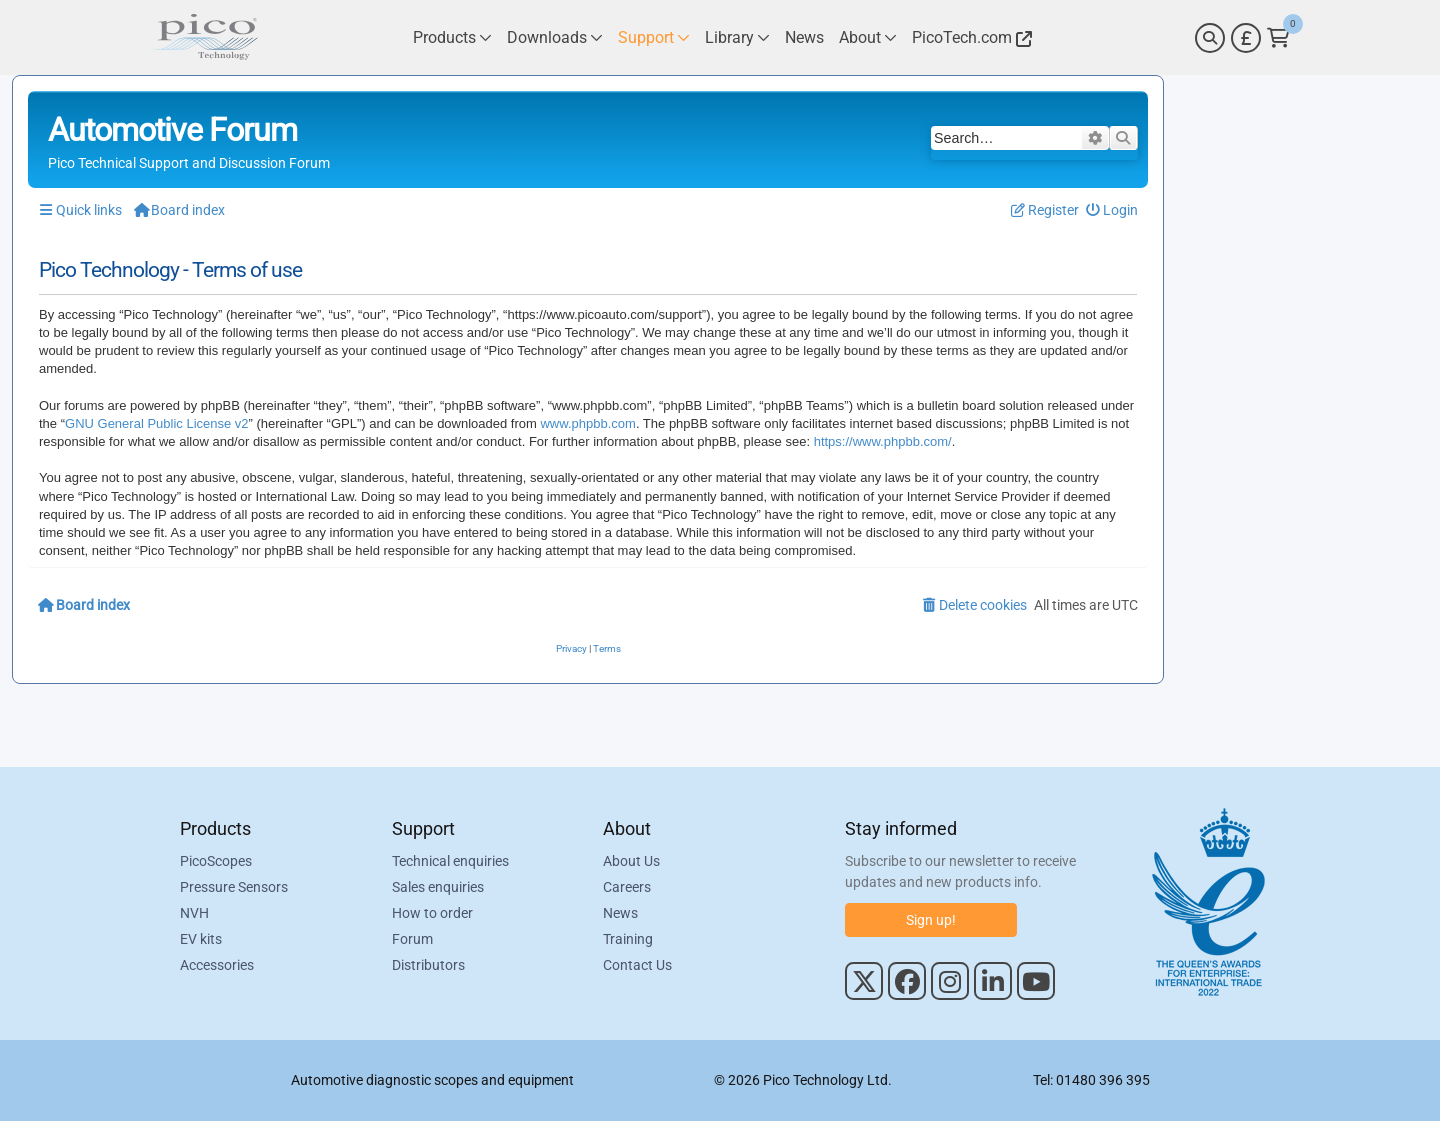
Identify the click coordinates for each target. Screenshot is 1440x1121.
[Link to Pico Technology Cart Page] (1278, 38)
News (620, 913)
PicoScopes (216, 861)
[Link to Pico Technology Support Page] (654, 37)
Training (628, 939)
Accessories (217, 965)
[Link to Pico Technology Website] (969, 37)
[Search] (1210, 38)
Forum (412, 939)
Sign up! (931, 920)
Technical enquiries (450, 861)
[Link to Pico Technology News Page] (804, 37)
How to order (432, 913)
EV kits (201, 939)
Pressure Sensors (234, 887)
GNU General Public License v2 (157, 423)
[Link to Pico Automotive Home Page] (205, 37)
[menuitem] (1112, 210)
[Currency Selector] (1246, 38)
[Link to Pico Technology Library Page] (737, 37)
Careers (627, 887)
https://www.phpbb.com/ (883, 441)
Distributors (428, 965)
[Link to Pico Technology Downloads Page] (555, 37)
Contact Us (637, 965)
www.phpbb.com (587, 423)
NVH (194, 913)
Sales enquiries (438, 887)
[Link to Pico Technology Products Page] (452, 37)
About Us (631, 861)
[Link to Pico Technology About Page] (868, 37)
